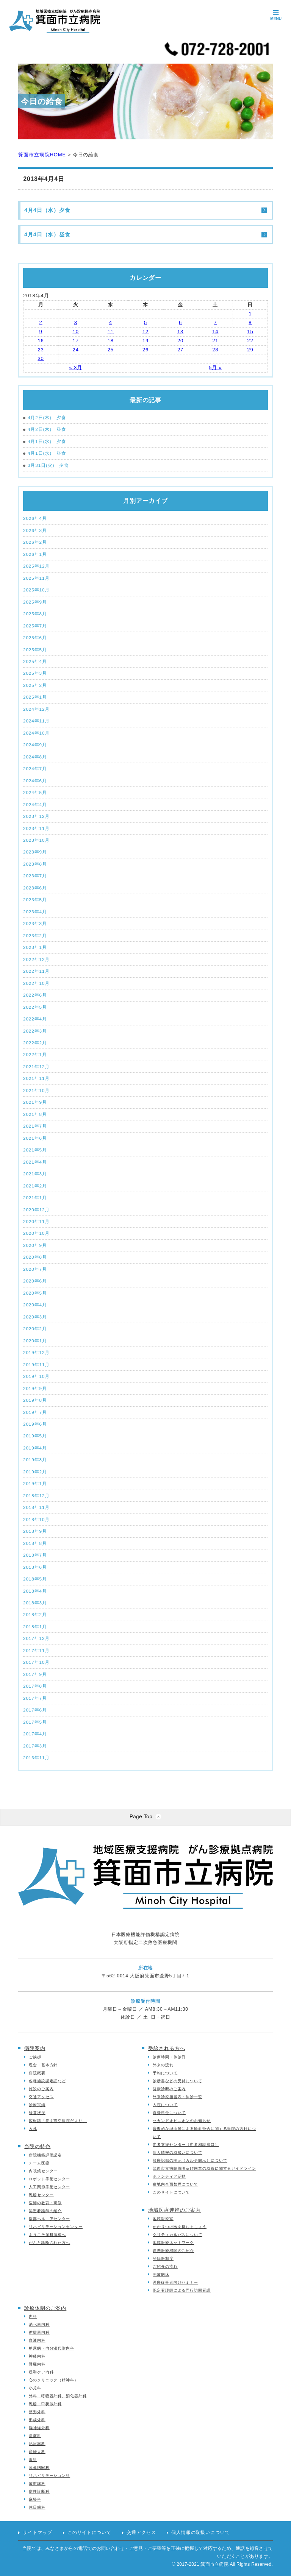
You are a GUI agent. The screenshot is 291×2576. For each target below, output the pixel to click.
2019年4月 (35, 1447)
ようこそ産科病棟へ (47, 2235)
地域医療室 (163, 2219)
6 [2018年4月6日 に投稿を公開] (180, 322)
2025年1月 (35, 696)
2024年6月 (35, 780)
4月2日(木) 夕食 (44, 418)
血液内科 (37, 2340)
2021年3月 (35, 1173)
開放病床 (161, 2274)
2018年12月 (36, 1495)
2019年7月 (35, 1412)
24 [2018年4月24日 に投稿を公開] (76, 350)
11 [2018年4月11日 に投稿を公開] (111, 331)
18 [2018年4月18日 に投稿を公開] (111, 340)
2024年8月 (35, 756)
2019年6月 (35, 1423)
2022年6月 (35, 994)
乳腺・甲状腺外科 (45, 2404)
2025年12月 (36, 565)
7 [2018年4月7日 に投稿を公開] (215, 322)
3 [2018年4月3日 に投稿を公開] (75, 322)
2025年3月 (35, 673)
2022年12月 (36, 959)
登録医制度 (163, 2258)
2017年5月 (35, 1721)
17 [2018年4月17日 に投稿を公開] (76, 340)
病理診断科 (39, 2491)
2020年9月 (35, 1245)
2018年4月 (35, 1590)
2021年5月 (35, 1149)
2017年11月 (36, 1650)
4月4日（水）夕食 (47, 210)
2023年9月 (35, 851)
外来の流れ (163, 2065)
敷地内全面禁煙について (175, 2184)
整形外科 (37, 2412)
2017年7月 (35, 1698)
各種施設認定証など (47, 2081)
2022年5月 (35, 1007)
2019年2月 (35, 1471)
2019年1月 (35, 1483)
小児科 (35, 2388)
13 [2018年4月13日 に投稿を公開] (180, 331)
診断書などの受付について (177, 2081)
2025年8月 (35, 613)
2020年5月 (35, 1292)
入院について (165, 2105)
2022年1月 (35, 1054)
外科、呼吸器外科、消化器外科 (58, 2396)
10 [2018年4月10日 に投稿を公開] (76, 331)
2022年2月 (35, 1042)
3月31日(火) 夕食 (46, 465)
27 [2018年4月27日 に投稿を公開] (180, 350)
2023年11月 (36, 828)
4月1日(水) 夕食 (44, 442)
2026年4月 (35, 518)
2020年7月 (35, 1269)
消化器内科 (39, 2324)
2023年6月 (35, 887)
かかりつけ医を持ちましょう (180, 2227)
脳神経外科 (39, 2428)
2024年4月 (35, 804)
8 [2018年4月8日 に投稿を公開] (250, 322)
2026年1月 (35, 554)
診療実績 (37, 2105)
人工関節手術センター (49, 2187)
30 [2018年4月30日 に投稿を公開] (41, 358)
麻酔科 (35, 2499)
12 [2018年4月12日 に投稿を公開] (145, 331)
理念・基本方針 (43, 2065)
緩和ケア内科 (41, 2372)
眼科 (33, 2459)
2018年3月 (35, 1602)
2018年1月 (35, 1626)
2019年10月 (36, 1376)
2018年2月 (35, 1614)
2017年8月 (35, 1686)
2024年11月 (36, 720)
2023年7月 (35, 875)
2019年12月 (36, 1352)
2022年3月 (35, 1030)
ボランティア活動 (169, 2176)
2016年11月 (36, 1757)
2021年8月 (35, 1114)
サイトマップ (37, 2532)
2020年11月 (36, 1221)
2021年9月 (35, 1102)
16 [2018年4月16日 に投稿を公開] (41, 340)
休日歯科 (37, 2507)
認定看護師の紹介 (45, 2211)
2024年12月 (36, 709)
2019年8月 (35, 1400)
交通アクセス (41, 2097)
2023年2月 (35, 935)
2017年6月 (35, 1709)
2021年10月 (36, 1090)
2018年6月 (35, 1567)
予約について (165, 2073)
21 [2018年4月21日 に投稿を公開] (215, 340)
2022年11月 (36, 971)
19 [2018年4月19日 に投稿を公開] (145, 340)
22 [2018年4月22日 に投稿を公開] (250, 340)
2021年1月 (35, 1197)
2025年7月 (35, 625)
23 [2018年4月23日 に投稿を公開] (41, 350)
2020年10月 (36, 1233)
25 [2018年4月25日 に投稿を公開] (111, 350)
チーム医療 (39, 2163)
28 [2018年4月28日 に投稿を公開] (215, 350)
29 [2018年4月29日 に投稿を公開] (250, 350)
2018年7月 (35, 1554)
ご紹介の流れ (165, 2266)
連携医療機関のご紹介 (173, 2250)
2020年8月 (35, 1256)
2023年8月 (35, 863)
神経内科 (37, 2356)
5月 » (215, 367)
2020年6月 (35, 1280)
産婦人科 (37, 2452)
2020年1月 (35, 1340)
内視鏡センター (43, 2171)
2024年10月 (36, 732)
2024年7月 (35, 768)
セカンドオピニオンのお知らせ (182, 2121)
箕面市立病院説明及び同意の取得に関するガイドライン (204, 2168)
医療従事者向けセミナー (175, 2282)
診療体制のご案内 (45, 2308)
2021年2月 (35, 1185)
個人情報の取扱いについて (177, 2152)
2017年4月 (35, 1733)
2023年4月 (35, 911)
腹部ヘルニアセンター (49, 2219)
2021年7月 (35, 1125)
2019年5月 (35, 1435)
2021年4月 (35, 1161)
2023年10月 (36, 840)
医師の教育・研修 (45, 2203)
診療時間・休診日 (169, 2057)
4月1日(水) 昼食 (44, 453)
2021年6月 (35, 1138)
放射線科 (37, 2483)
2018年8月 (35, 1543)
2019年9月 (35, 1388)
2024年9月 (35, 744)
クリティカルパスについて (177, 2235)
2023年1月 (35, 947)
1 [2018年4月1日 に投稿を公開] (250, 314)
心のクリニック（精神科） (53, 2380)
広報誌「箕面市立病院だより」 (58, 2121)
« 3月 (75, 367)
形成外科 (37, 2420)
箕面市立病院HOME (42, 155)
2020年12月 (36, 1209)
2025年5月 (35, 649)
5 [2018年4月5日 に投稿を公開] (145, 322)
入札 (33, 2129)
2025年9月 (35, 601)
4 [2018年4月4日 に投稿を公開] (110, 322)
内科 (33, 2316)
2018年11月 (36, 1507)
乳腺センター (41, 2195)
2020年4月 (35, 1304)
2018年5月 (35, 1578)
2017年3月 (35, 1745)
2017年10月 (36, 1662)
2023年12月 (36, 816)
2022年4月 (35, 1018)
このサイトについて (171, 2192)
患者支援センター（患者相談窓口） (186, 2144)
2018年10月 (36, 1519)
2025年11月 (36, 578)
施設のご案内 (41, 2089)
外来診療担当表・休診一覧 (177, 2097)
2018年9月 (35, 1531)
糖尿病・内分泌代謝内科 (51, 2348)
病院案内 (34, 2048)
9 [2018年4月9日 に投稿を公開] (40, 331)
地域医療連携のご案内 (174, 2210)
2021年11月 (36, 1078)
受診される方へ (166, 2048)
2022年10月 (36, 983)
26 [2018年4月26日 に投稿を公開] (145, 350)
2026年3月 (35, 530)
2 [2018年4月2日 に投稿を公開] (40, 322)
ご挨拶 (35, 2057)
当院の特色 (37, 2146)
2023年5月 (35, 899)
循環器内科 (39, 2332)
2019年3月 (35, 1459)
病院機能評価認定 (45, 2155)
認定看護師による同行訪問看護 (182, 2290)
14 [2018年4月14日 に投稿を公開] (215, 331)
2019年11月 (36, 1364)
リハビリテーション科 (49, 2475)
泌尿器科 (37, 2444)
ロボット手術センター (49, 2179)
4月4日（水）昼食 (47, 234)
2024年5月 (35, 792)
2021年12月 (36, 1066)
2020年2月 (35, 1328)
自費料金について (169, 2113)
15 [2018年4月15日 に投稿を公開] (250, 331)
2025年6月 (35, 637)
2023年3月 (35, 923)
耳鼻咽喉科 (39, 2467)
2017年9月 (35, 1674)
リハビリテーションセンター (56, 2227)
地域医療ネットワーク (173, 2243)
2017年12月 (36, 1638)
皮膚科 (35, 2436)
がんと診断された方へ (49, 2243)
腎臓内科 (37, 2364)
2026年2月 (35, 542)
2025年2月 (35, 685)
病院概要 (37, 2073)
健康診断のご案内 (169, 2089)
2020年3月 (35, 1316)
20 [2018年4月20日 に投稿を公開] (180, 340)
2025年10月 (36, 589)
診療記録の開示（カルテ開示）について (190, 2160)
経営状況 (37, 2113)
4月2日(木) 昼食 (44, 429)
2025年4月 (35, 661)
